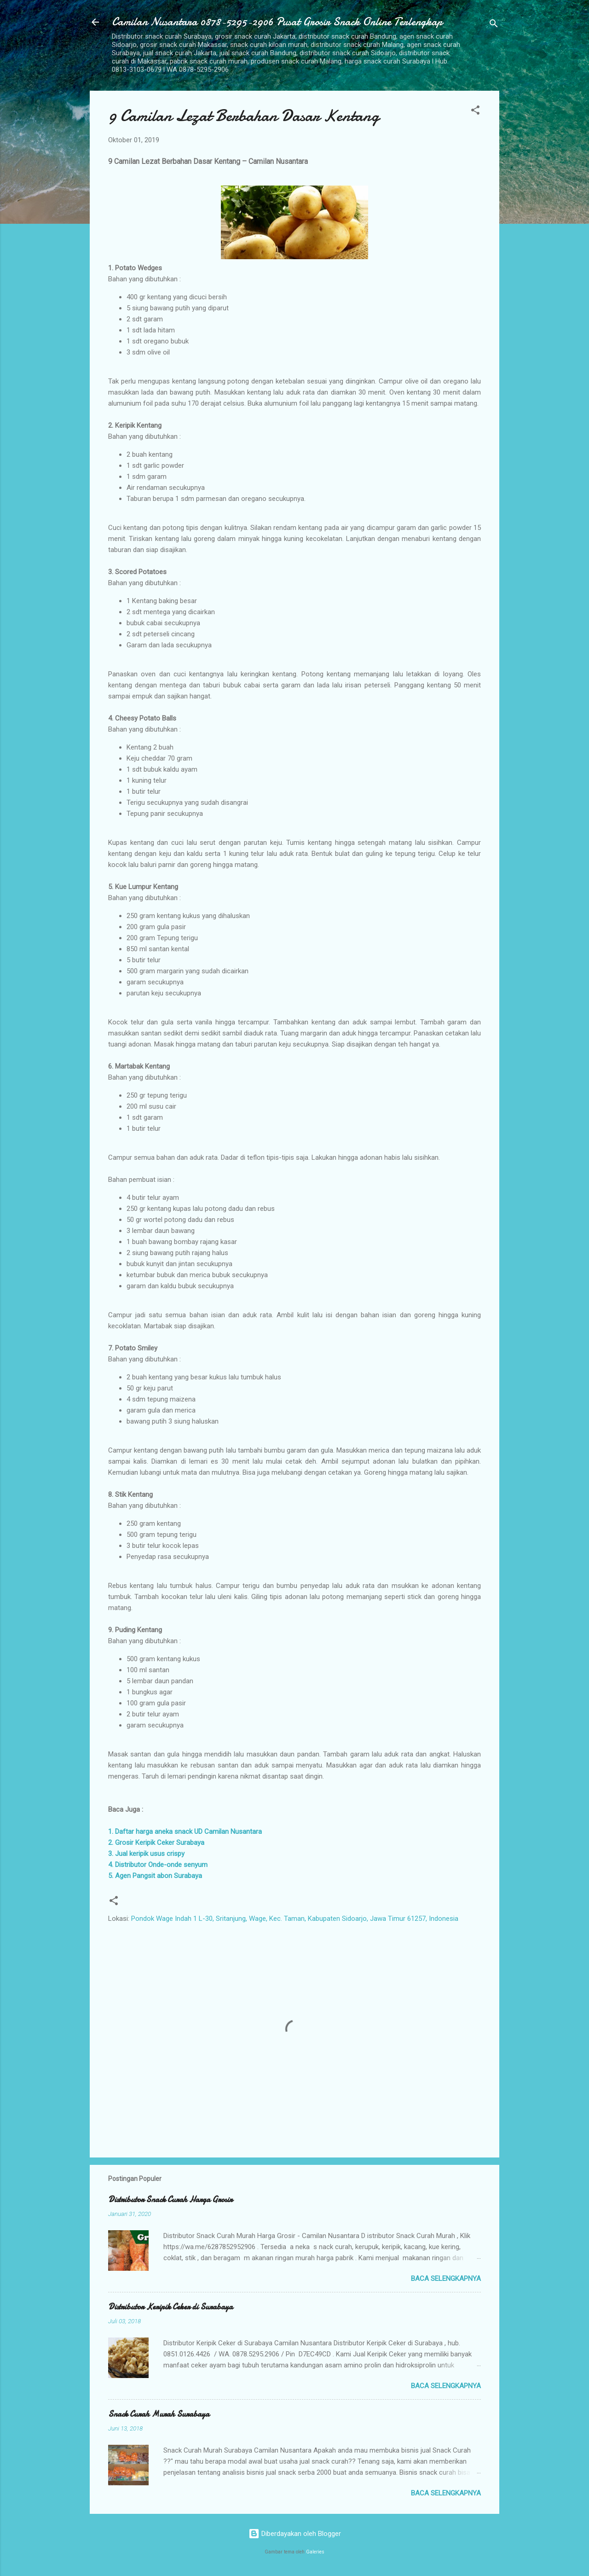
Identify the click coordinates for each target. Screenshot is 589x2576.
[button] (475, 112)
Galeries (315, 2552)
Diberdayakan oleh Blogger (294, 2533)
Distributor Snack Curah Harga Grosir (170, 2199)
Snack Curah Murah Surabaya (158, 2414)
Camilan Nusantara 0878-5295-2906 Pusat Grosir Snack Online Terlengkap (277, 21)
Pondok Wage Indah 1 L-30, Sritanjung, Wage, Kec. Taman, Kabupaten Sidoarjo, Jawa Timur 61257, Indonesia (294, 1918)
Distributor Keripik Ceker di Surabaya (170, 2307)
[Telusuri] (493, 25)
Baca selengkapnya (446, 2278)
